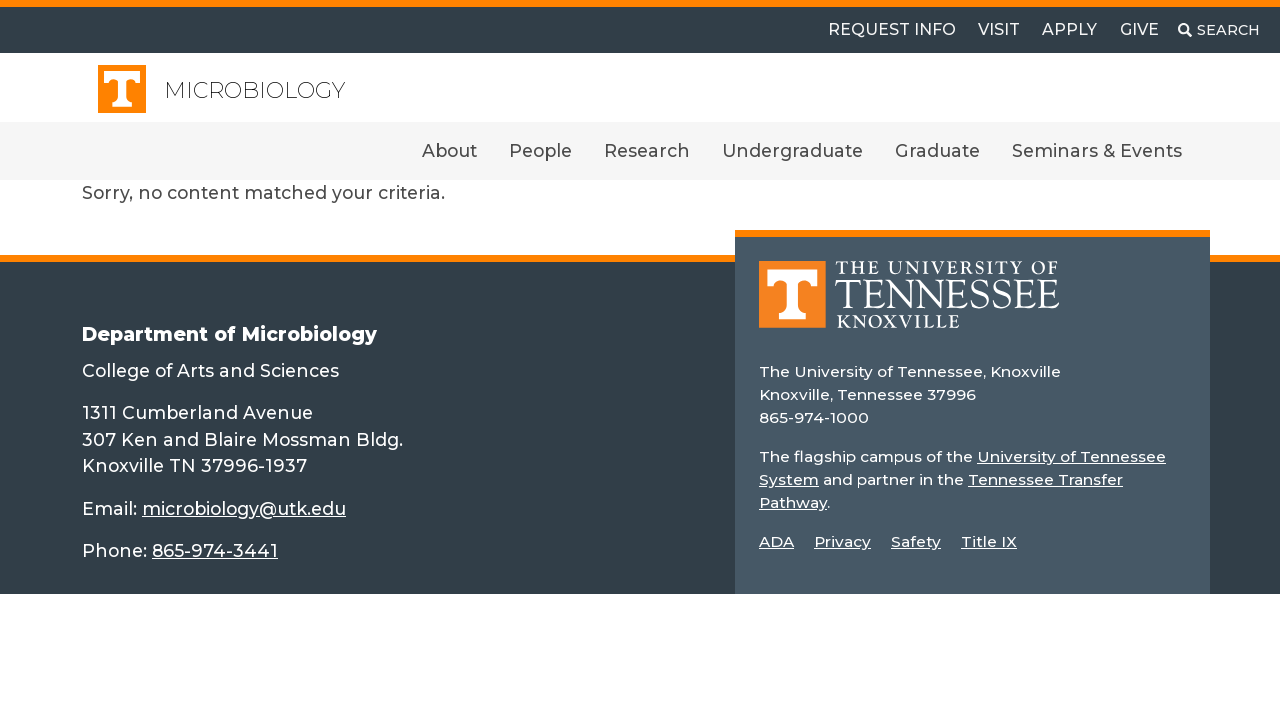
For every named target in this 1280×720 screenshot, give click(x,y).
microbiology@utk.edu (244, 508)
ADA (776, 541)
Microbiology (254, 90)
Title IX (989, 541)
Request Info (892, 29)
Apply (1069, 29)
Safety (916, 541)
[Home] (909, 308)
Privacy (842, 541)
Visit (999, 29)
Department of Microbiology (229, 334)
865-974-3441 (215, 550)
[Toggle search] (1219, 30)
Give (1139, 29)
